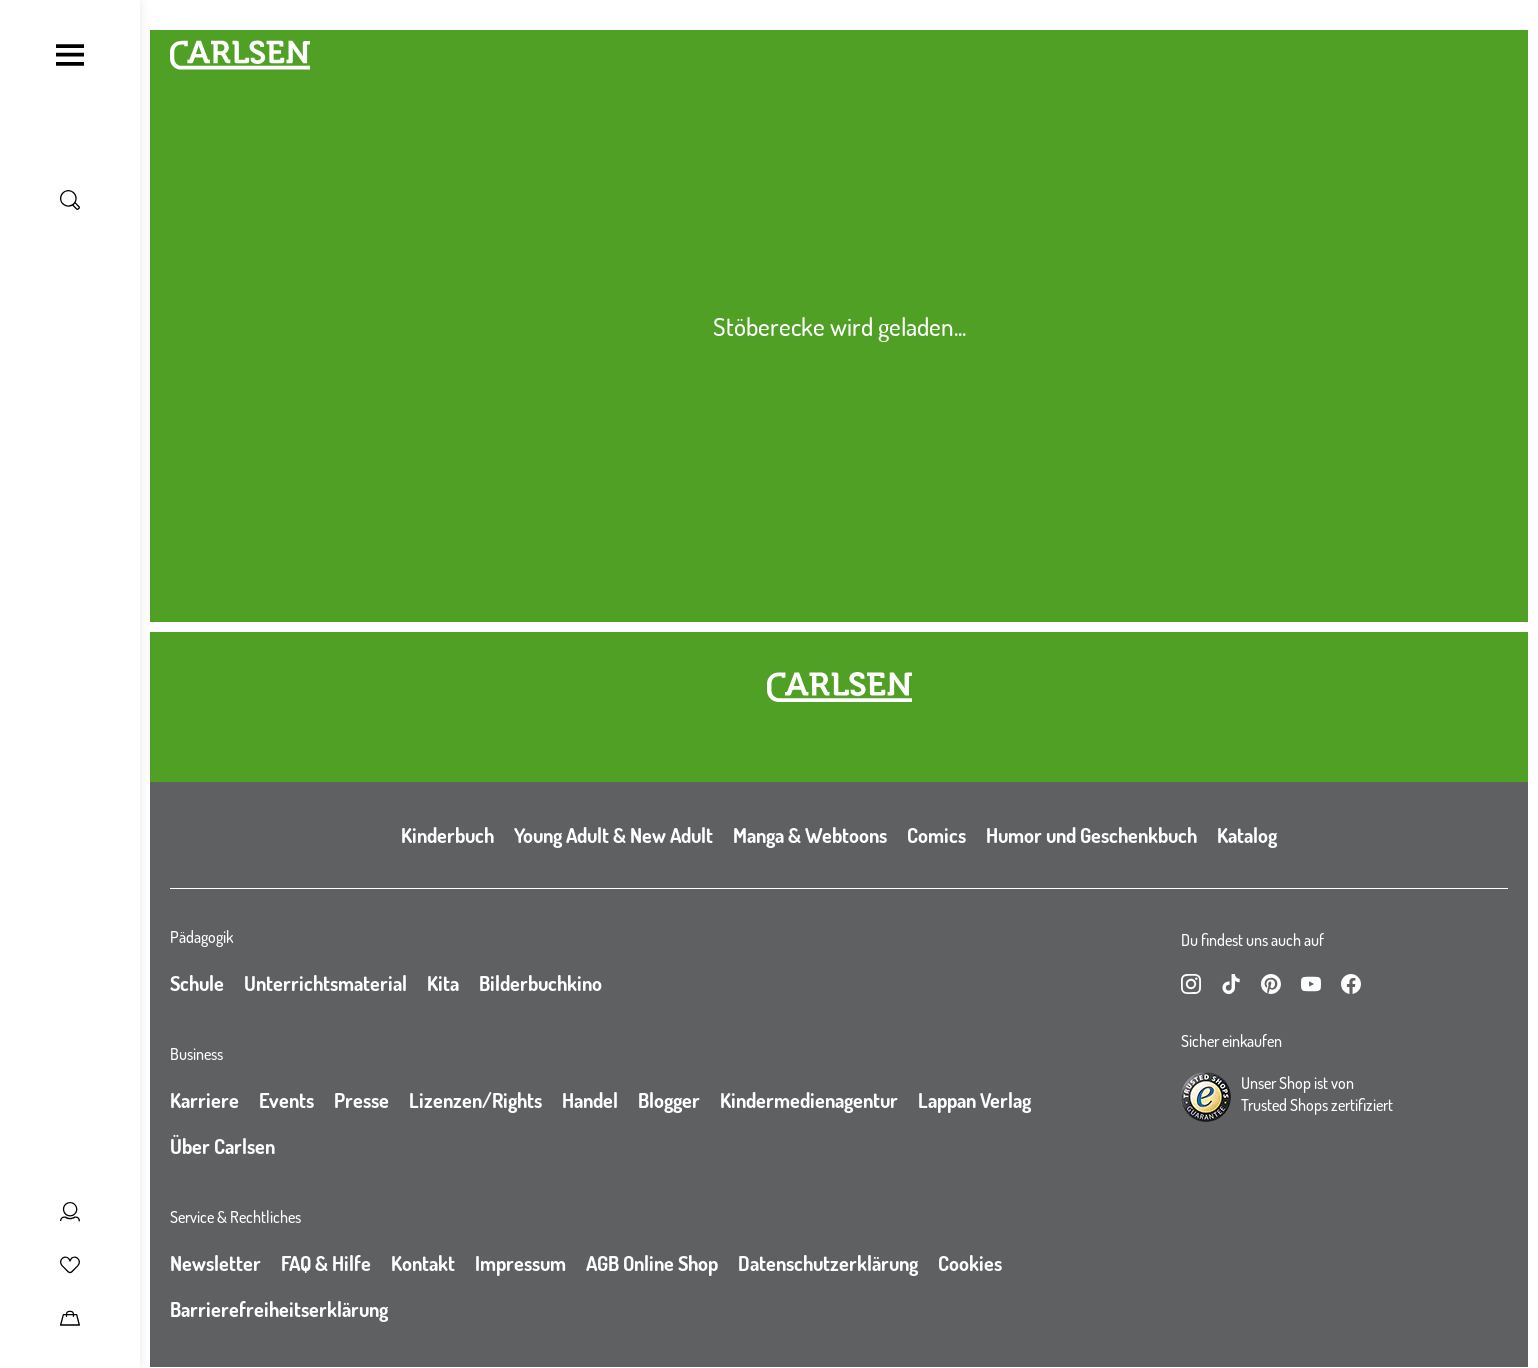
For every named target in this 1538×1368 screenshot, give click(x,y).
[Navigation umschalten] (70, 55)
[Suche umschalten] (70, 200)
